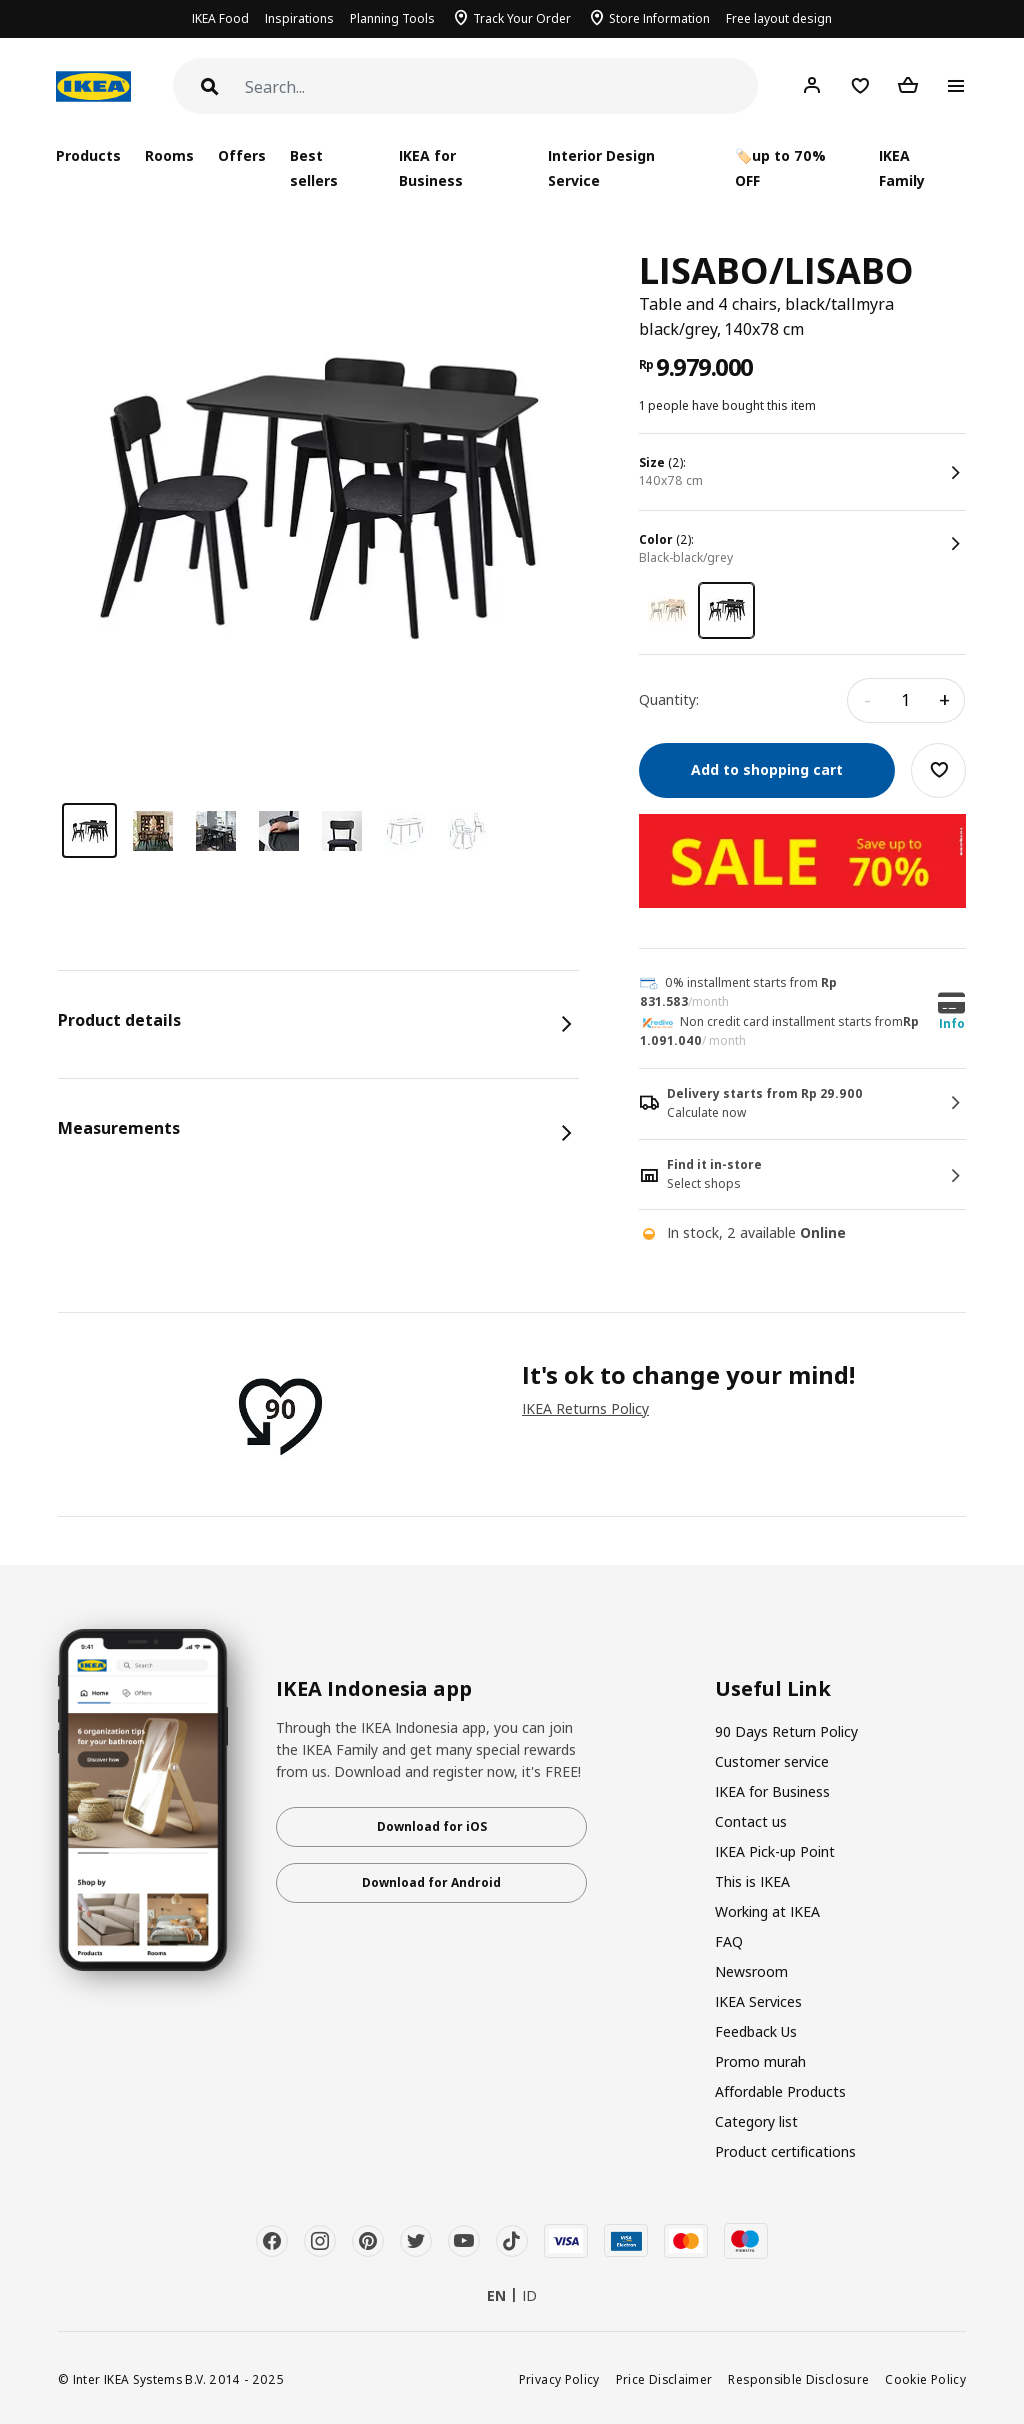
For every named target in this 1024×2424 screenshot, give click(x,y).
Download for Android (431, 1882)
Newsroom (751, 1971)
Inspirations (299, 18)
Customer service (772, 1761)
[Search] (501, 87)
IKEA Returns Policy (585, 1408)
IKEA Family (902, 168)
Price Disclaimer (664, 2379)
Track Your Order (522, 18)
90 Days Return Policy (786, 1731)
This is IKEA (752, 1881)
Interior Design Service (601, 168)
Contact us (751, 1821)
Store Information (659, 18)
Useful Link (773, 1689)
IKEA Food (220, 18)
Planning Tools (392, 18)
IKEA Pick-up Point (775, 1851)
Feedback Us (756, 2031)
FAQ (729, 1941)
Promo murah (760, 2061)
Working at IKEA (767, 1911)
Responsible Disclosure (798, 2379)
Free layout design (779, 18)
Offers (242, 155)
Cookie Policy (925, 2379)
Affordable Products (780, 2091)
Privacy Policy (559, 2379)
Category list (756, 2121)
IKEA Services (758, 2001)
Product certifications (785, 2151)
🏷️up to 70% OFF (780, 168)
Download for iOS (432, 1826)
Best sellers (314, 168)
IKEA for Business (431, 168)
